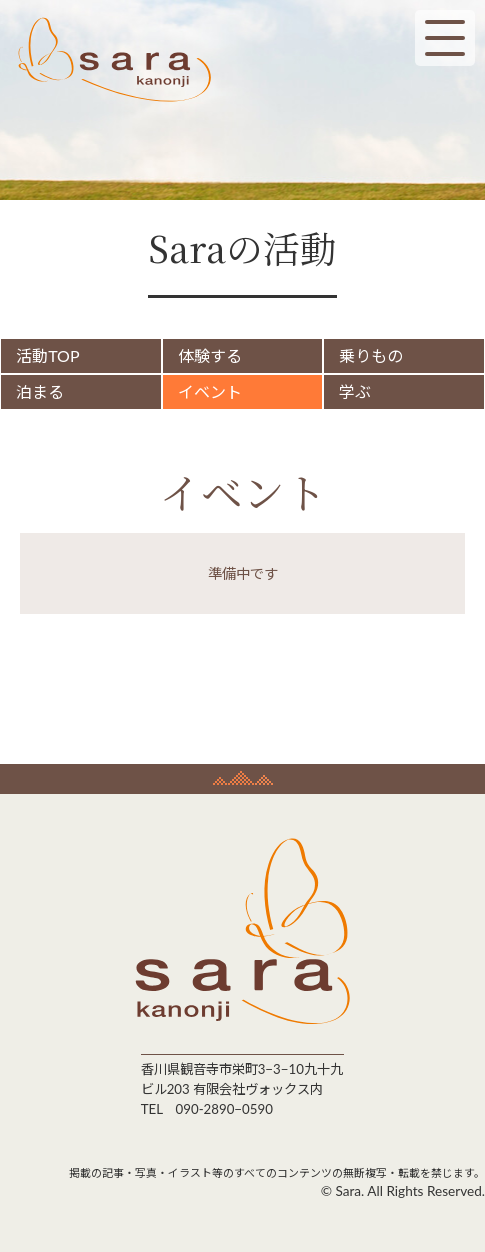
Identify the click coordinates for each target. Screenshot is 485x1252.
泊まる (47, 391)
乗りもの (369, 355)
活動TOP (54, 355)
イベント (212, 391)
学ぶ (353, 391)
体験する (212, 355)
